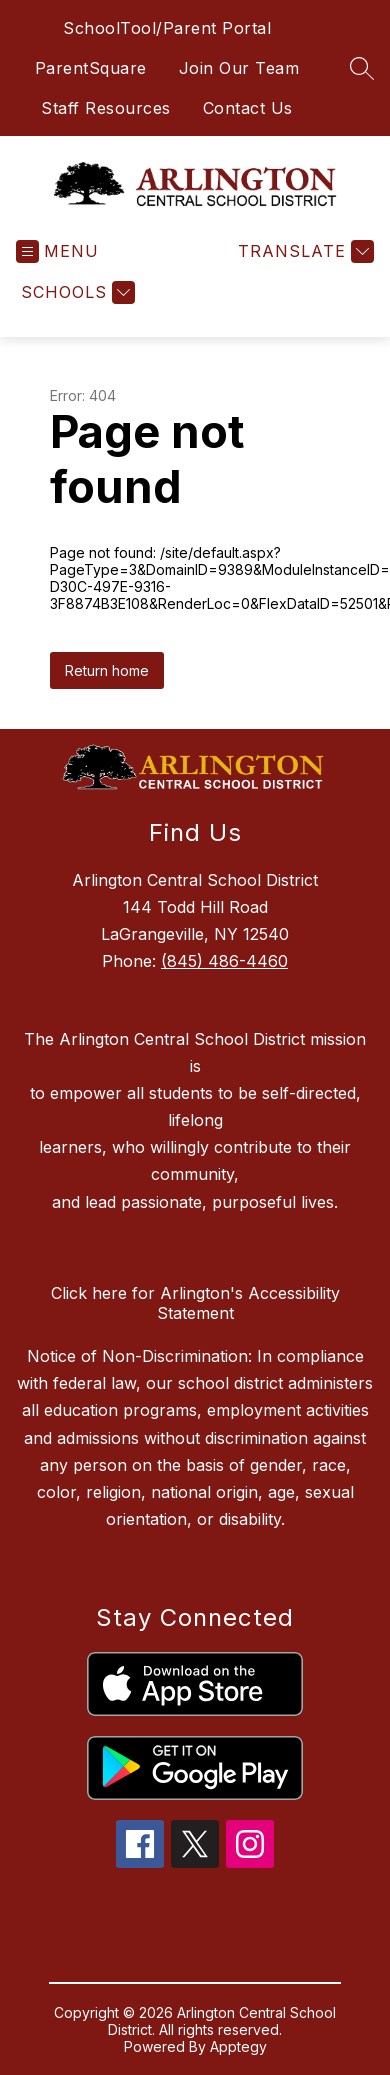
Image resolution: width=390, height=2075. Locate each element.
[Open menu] (57, 251)
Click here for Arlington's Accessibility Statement (195, 1303)
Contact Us (248, 108)
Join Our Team (239, 68)
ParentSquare (91, 68)
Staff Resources (106, 108)
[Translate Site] (303, 251)
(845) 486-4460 (224, 961)
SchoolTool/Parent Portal (167, 28)
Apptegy (238, 2046)
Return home (107, 670)
